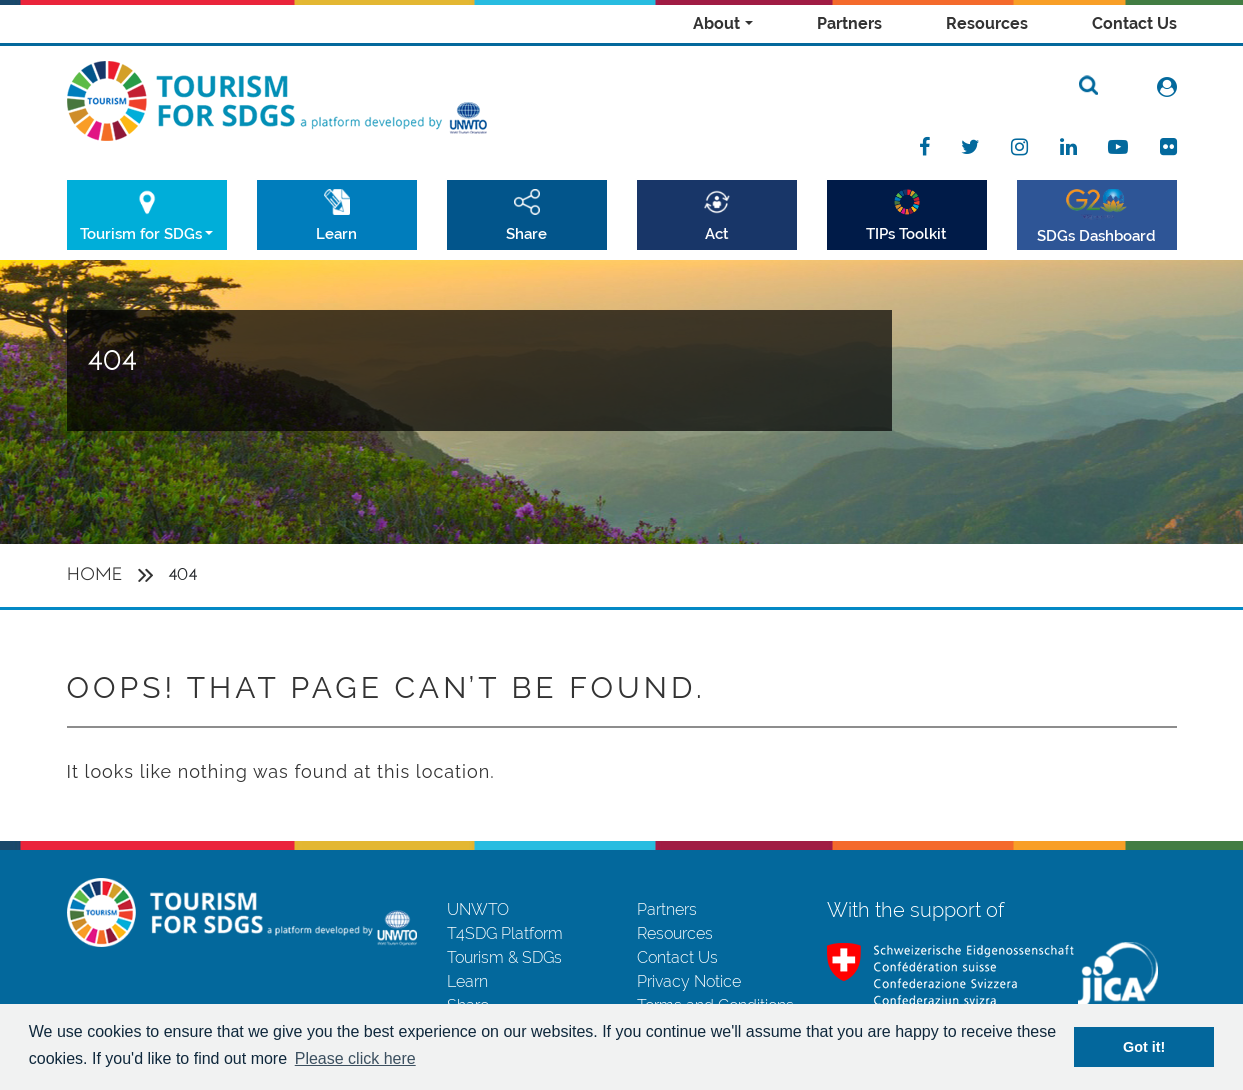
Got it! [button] (1144, 1047)
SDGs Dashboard (1096, 235)
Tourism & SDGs (504, 957)
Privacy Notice (689, 981)
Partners (849, 23)
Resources (987, 23)
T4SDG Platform (505, 933)
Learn (336, 233)
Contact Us (1134, 23)
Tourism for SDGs (141, 233)
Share (526, 233)
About (716, 23)
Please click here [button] (355, 1058)
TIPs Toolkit (906, 233)
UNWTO (478, 909)
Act (717, 233)
